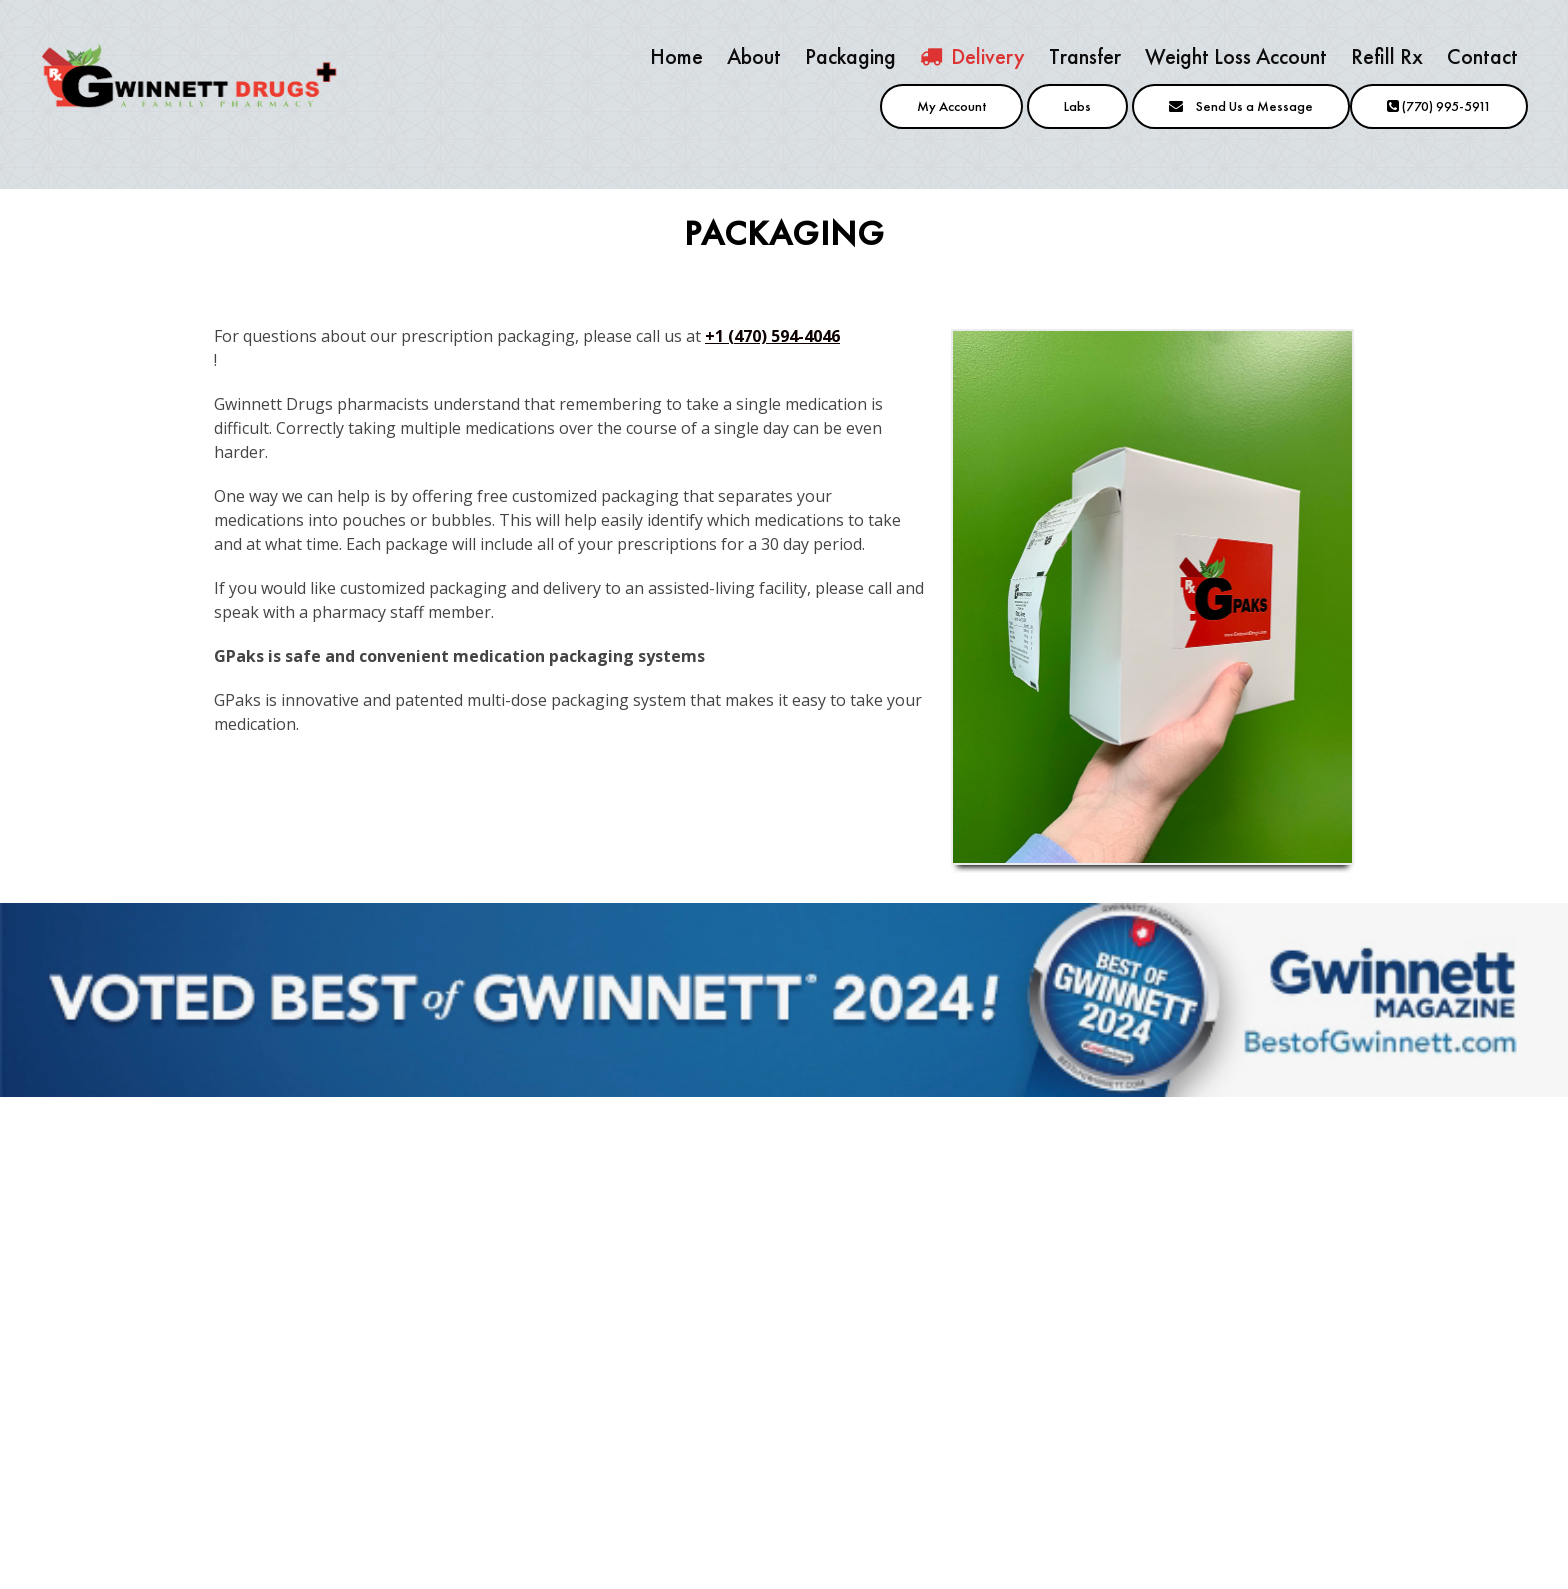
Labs (1077, 106)
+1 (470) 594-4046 (772, 336)
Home (676, 56)
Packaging (850, 56)
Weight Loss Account (1236, 56)
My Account (951, 106)
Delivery (972, 56)
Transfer (1085, 56)
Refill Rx (1387, 56)
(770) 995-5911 (1439, 106)
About (754, 56)
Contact (1482, 56)
